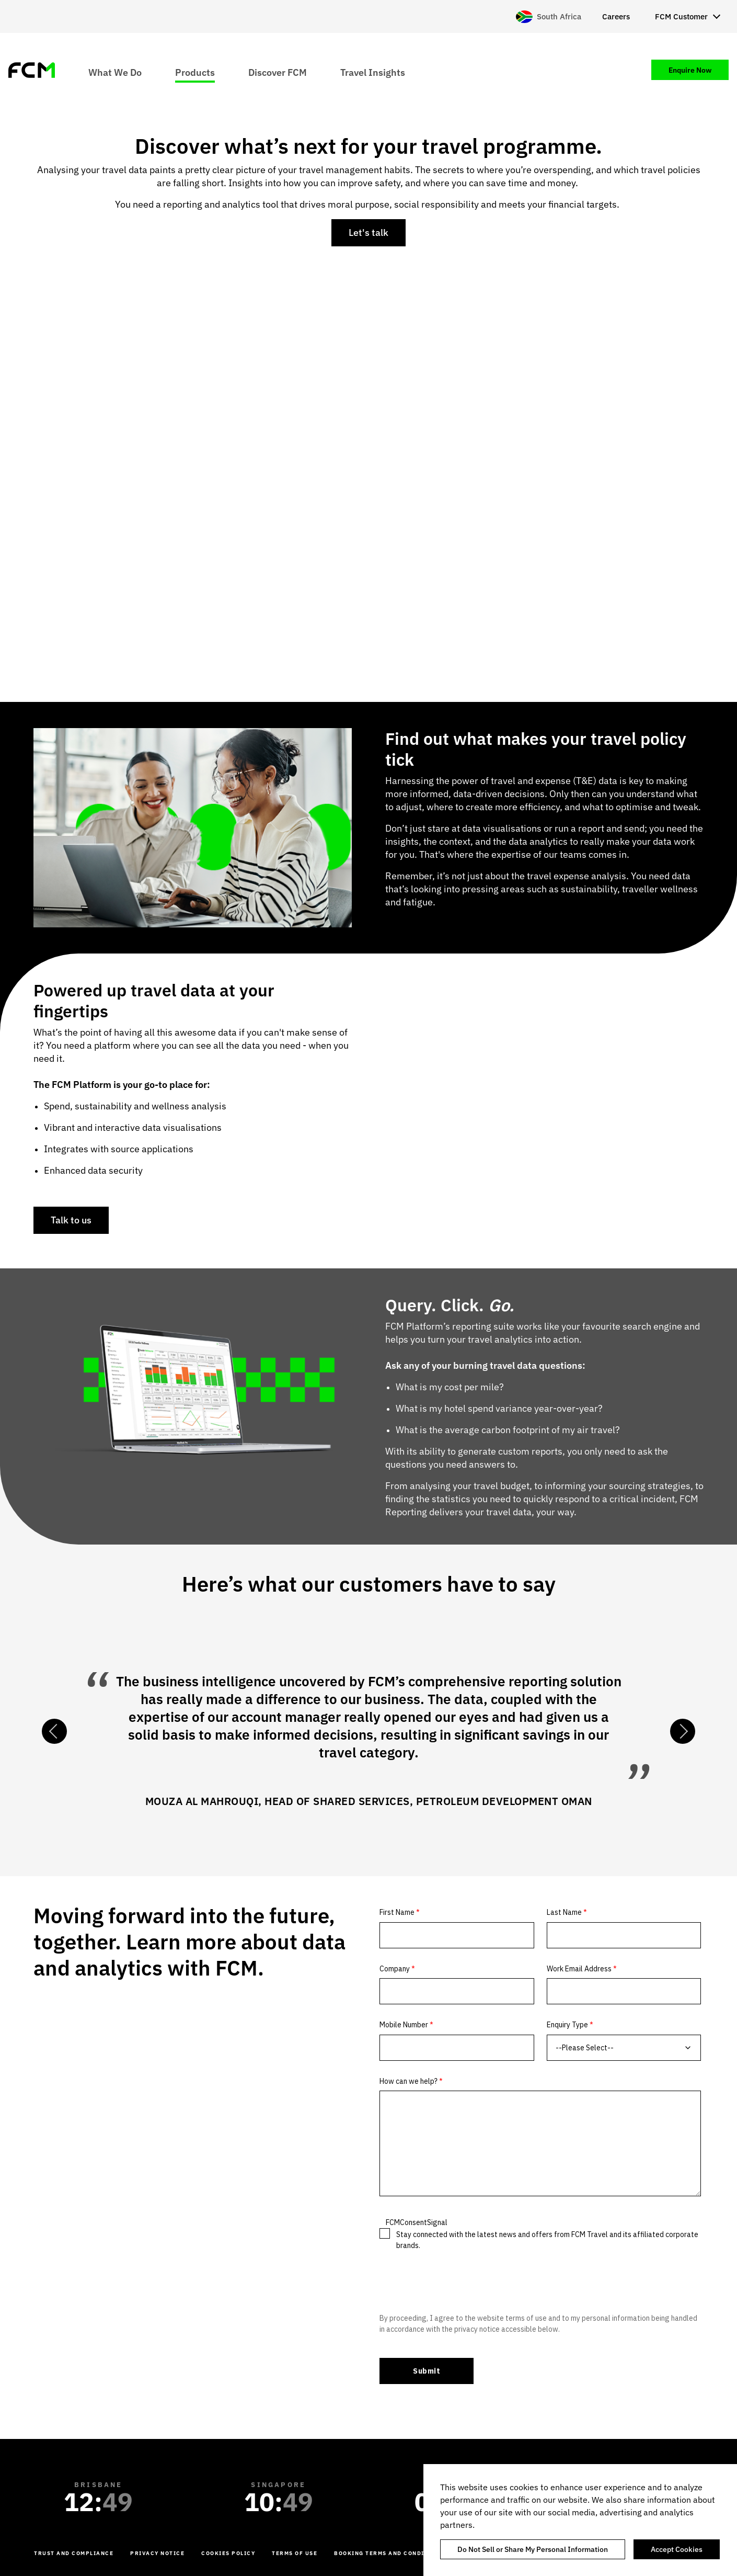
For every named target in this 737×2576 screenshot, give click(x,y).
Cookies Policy (228, 2553)
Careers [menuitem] (616, 16)
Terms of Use (294, 2553)
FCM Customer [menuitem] (681, 16)
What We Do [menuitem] (115, 71)
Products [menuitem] (195, 71)
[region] (580, 2520)
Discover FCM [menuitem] (277, 71)
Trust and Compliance (73, 2553)
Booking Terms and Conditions (389, 2553)
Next (682, 1731)
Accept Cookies (677, 2549)
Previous (54, 1731)
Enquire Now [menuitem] (690, 70)
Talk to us (71, 1220)
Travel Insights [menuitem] (372, 71)
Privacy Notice (157, 2553)
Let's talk (368, 232)
